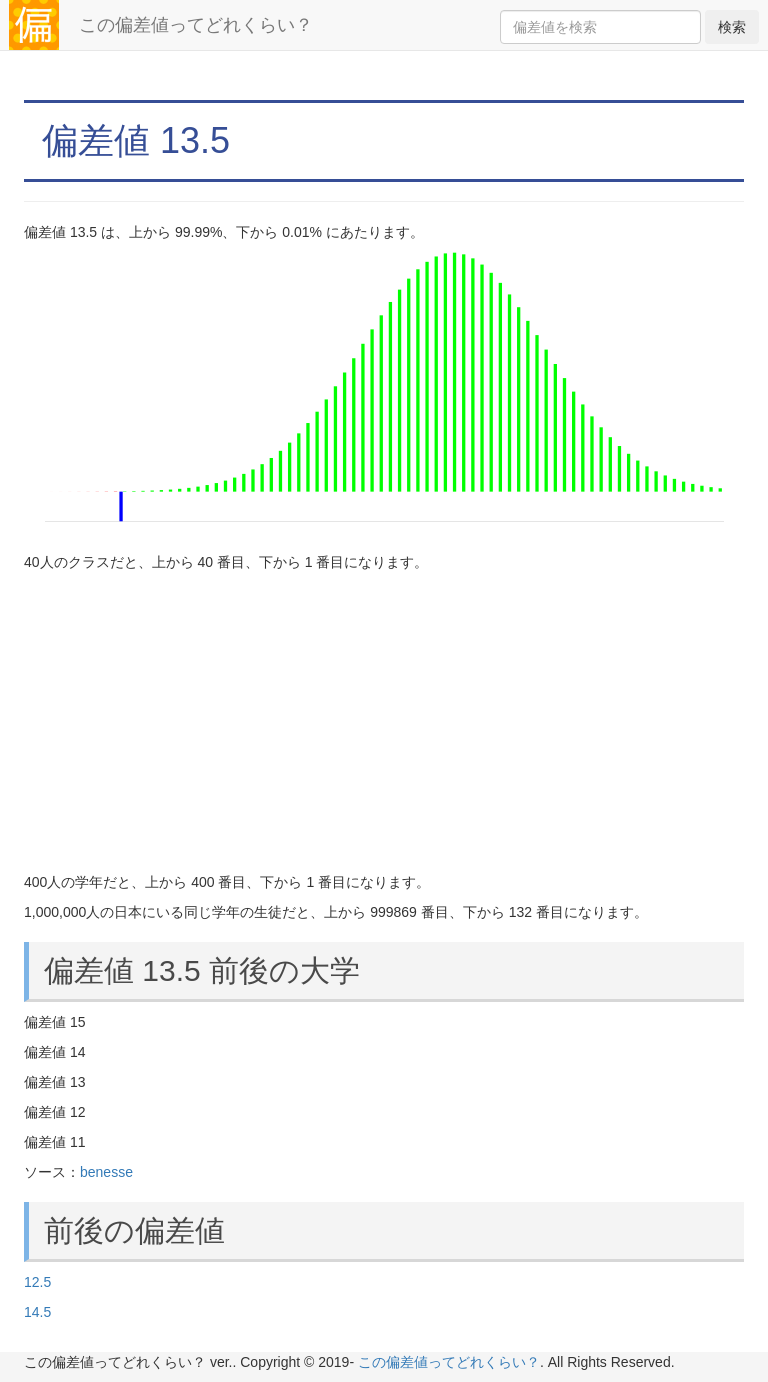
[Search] (600, 27)
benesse (106, 1172)
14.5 (37, 1312)
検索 (732, 27)
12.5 (37, 1282)
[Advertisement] (384, 722)
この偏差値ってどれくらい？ (196, 25)
